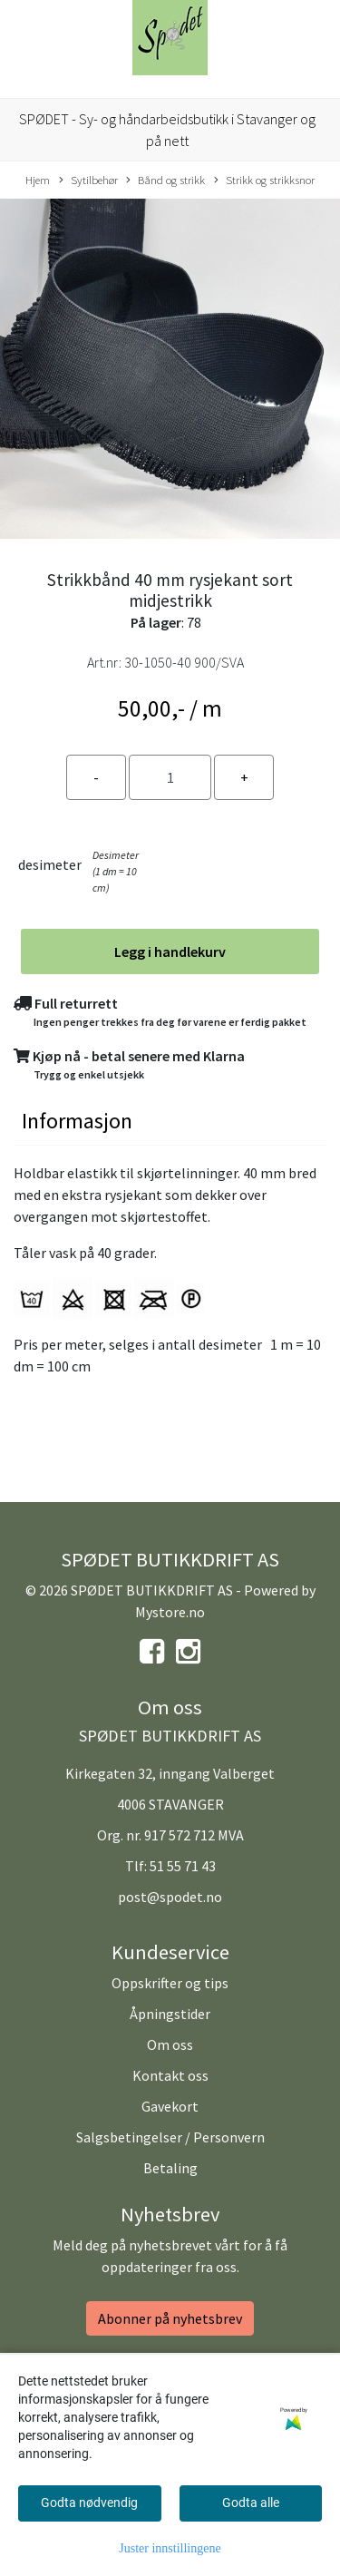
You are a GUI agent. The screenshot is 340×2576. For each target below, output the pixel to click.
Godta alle (250, 2502)
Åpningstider (170, 2014)
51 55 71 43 (183, 1866)
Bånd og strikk (165, 180)
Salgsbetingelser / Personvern (170, 2137)
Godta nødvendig (89, 2502)
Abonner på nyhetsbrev (170, 2318)
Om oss (170, 2044)
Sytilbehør (88, 180)
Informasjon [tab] (77, 1121)
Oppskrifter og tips (170, 1983)
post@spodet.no (170, 1897)
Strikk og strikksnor (264, 180)
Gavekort (170, 2106)
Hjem (37, 179)
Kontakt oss (170, 2075)
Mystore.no (170, 1612)
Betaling (170, 2168)
